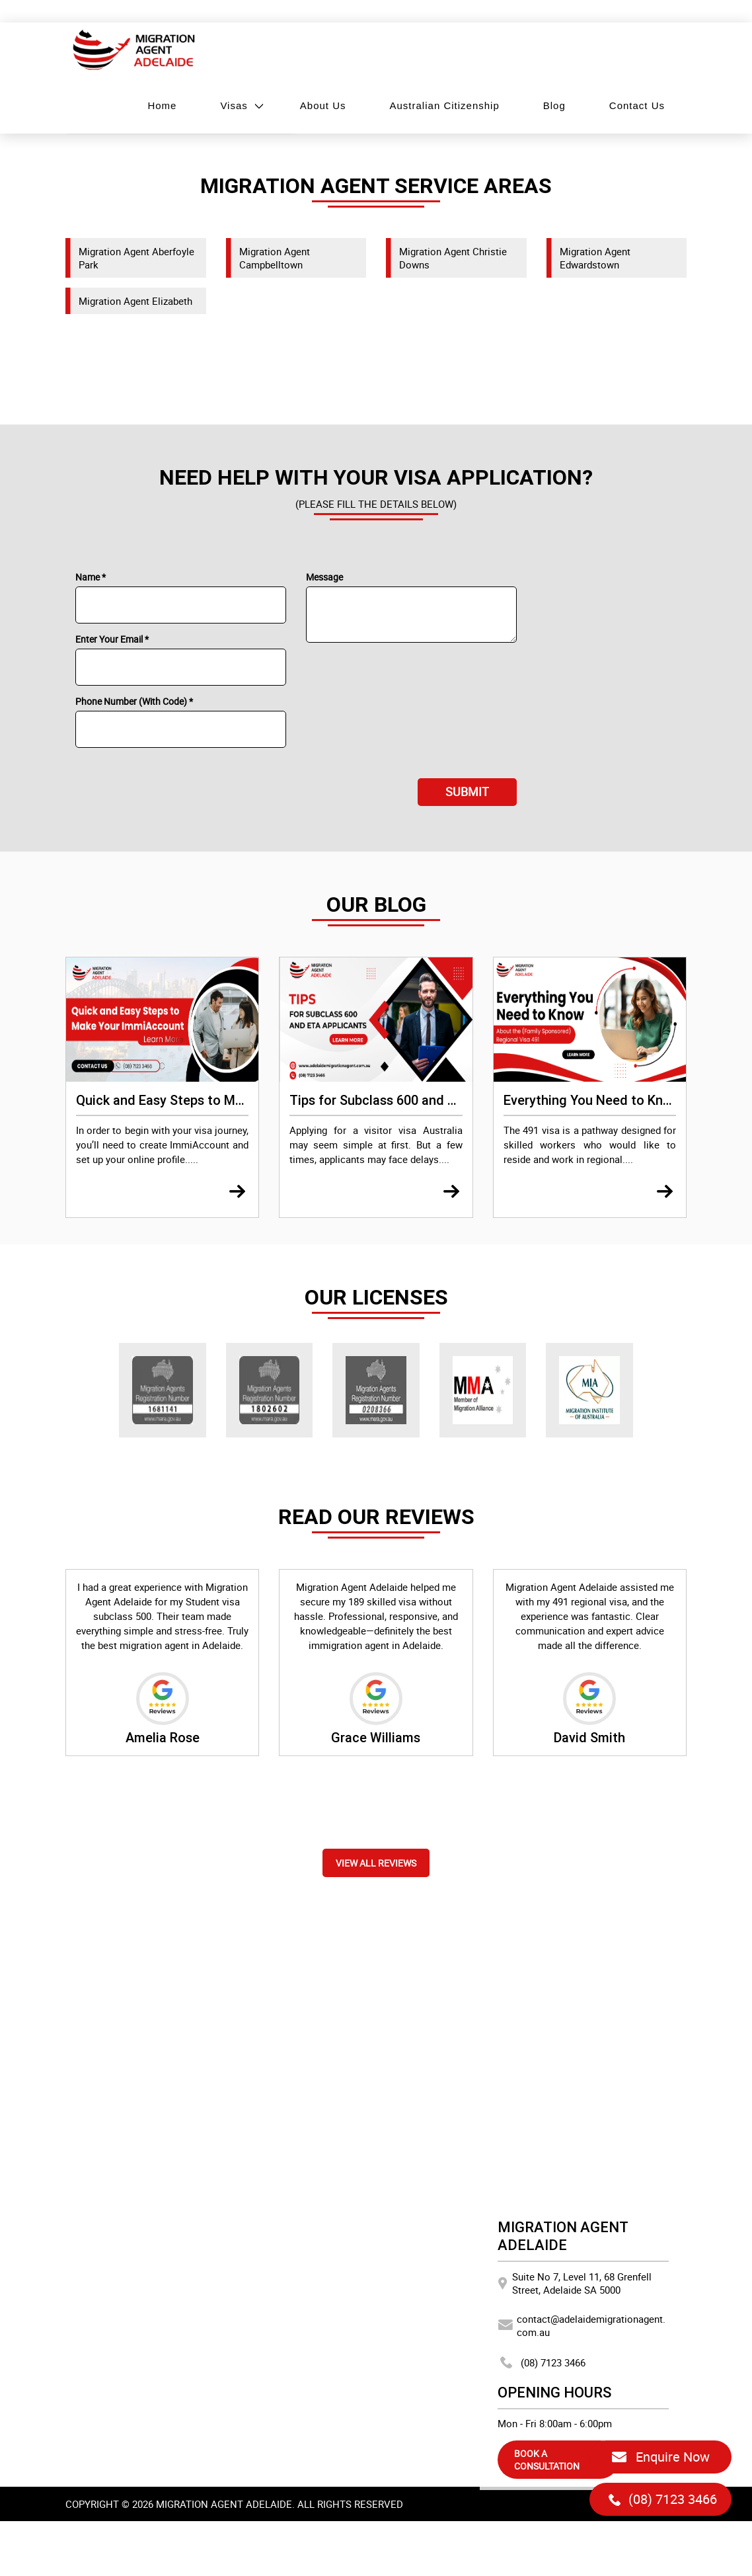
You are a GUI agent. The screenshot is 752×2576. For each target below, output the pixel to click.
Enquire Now (660, 2457)
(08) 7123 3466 (541, 2362)
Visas (233, 105)
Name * (90, 577)
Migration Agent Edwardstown (595, 258)
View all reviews (376, 1863)
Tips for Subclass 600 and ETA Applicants (413, 1100)
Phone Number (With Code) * (134, 701)
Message (324, 577)
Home (161, 105)
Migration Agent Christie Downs (453, 258)
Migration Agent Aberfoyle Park (136, 258)
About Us (323, 105)
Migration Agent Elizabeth (135, 300)
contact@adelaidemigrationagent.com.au (581, 2325)
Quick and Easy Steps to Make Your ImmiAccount (223, 1100)
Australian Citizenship (445, 105)
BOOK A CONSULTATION (547, 2459)
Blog (554, 105)
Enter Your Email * (112, 639)
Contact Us (637, 105)
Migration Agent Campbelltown (274, 258)
